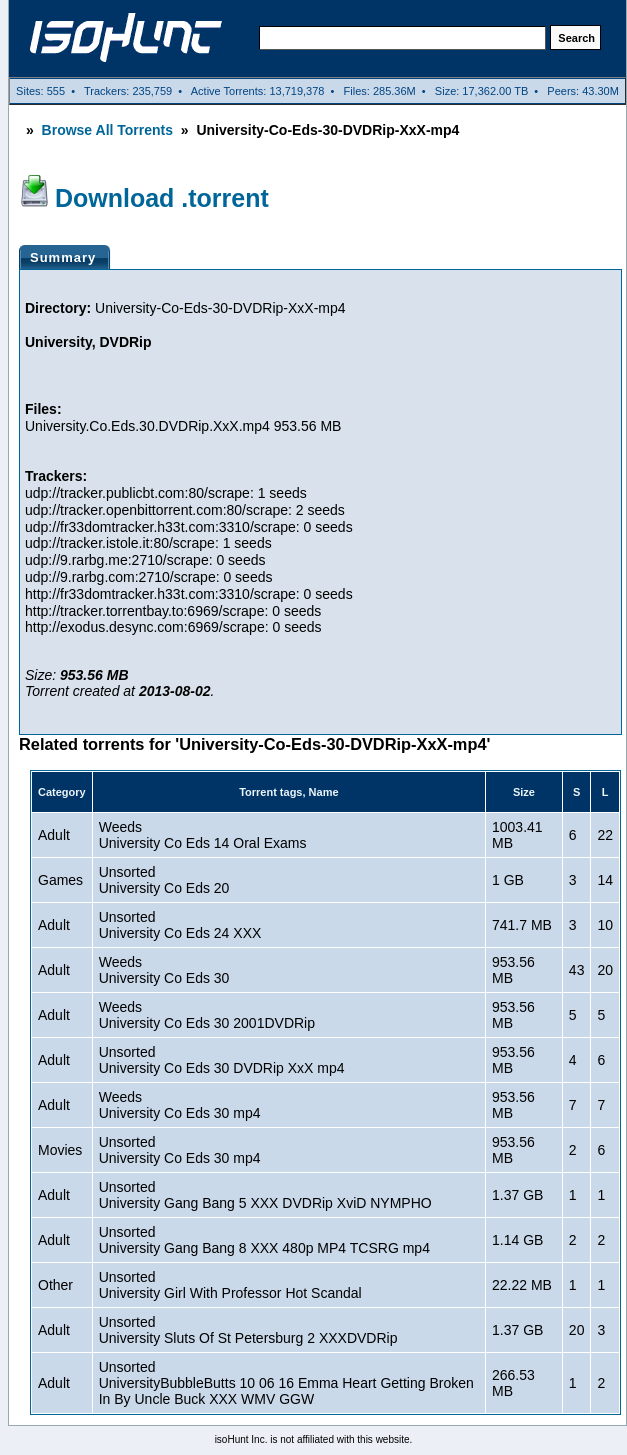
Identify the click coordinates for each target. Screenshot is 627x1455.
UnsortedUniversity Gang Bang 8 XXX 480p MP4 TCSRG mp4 (264, 1240)
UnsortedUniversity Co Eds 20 (164, 880)
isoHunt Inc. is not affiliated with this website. (314, 1439)
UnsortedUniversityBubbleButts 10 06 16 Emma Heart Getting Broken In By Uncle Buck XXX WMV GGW (286, 1383)
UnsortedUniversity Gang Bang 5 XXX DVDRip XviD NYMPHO (265, 1195)
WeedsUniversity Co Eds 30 (164, 970)
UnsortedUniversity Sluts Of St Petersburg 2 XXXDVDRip (248, 1330)
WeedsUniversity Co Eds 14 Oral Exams (203, 835)
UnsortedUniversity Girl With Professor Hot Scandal (230, 1285)
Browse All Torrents (107, 130)
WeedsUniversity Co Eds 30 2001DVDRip (207, 1015)
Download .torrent (162, 198)
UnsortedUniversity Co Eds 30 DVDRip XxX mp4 (222, 1060)
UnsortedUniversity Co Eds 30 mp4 (180, 1150)
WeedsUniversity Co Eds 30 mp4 (180, 1105)
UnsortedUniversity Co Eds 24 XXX (180, 925)
